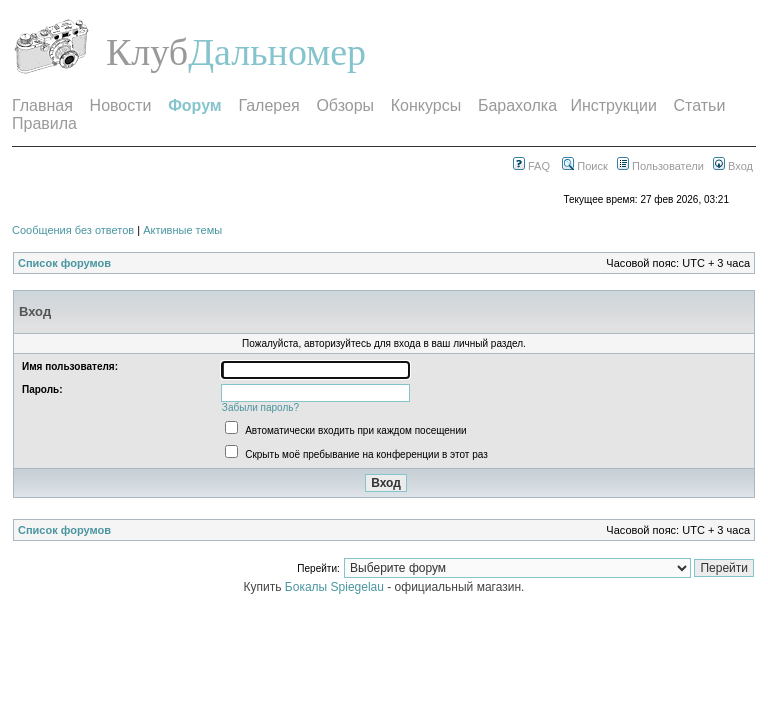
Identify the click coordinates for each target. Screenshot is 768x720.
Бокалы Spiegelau (336, 587)
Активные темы (182, 230)
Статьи (700, 105)
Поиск (585, 166)
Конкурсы (426, 105)
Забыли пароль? (260, 407)
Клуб (147, 52)
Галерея (268, 105)
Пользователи (660, 166)
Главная (42, 105)
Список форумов (64, 263)
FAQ (531, 166)
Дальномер (277, 52)
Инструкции (613, 105)
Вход (733, 166)
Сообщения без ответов (73, 230)
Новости (121, 105)
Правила (44, 123)
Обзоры (345, 105)
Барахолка (517, 105)
